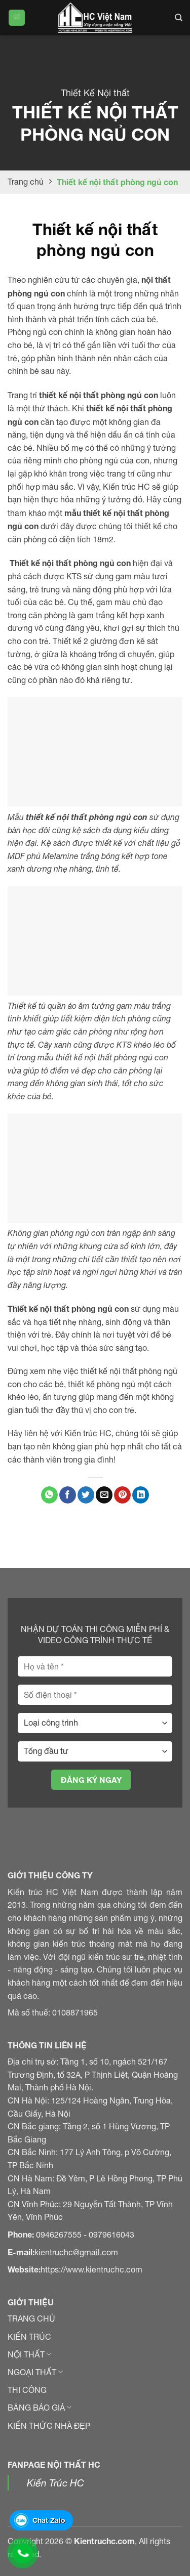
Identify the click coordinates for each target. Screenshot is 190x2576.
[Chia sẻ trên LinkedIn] (140, 1495)
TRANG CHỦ (31, 2318)
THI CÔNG (27, 2389)
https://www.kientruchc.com (91, 2269)
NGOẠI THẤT (35, 2372)
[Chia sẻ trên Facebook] (67, 1495)
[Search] (178, 17)
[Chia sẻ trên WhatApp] (49, 1495)
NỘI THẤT (29, 2354)
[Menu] (17, 18)
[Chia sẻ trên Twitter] (86, 1495)
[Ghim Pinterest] (122, 1495)
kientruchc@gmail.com (76, 2252)
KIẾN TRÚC (29, 2336)
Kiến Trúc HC (55, 2482)
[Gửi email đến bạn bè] (104, 1495)
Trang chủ (26, 181)
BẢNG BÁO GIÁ (39, 2407)
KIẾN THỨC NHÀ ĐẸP (49, 2425)
